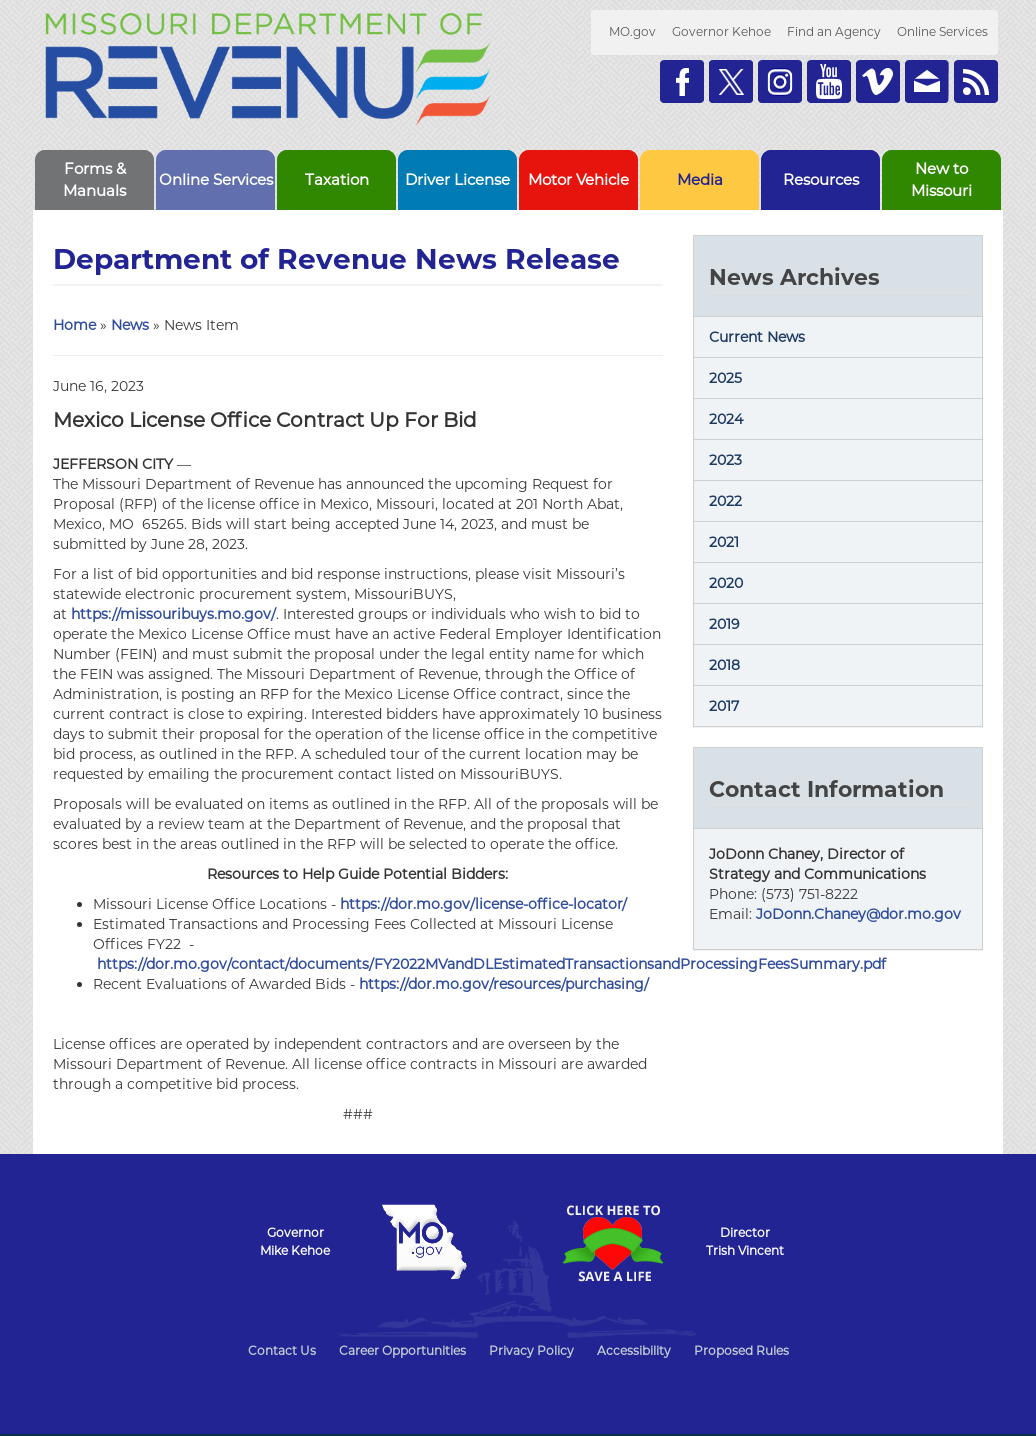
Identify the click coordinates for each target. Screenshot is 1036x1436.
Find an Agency (834, 31)
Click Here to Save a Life (612, 1243)
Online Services (942, 31)
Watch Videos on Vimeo (878, 81)
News (130, 325)
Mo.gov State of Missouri (424, 1242)
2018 (724, 665)
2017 (724, 706)
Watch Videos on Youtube (829, 81)
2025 (725, 378)
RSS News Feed (976, 81)
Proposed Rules (741, 1350)
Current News (757, 337)
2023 (725, 460)
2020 (726, 583)
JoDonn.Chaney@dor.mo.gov (858, 914)
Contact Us (282, 1350)
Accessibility (634, 1350)
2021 (724, 542)
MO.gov (632, 31)
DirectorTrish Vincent (745, 1241)
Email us (927, 81)
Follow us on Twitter (731, 81)
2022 (725, 501)
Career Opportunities (402, 1350)
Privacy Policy (531, 1350)
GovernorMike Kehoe (295, 1241)
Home (74, 325)
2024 (726, 419)
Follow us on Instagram (780, 81)
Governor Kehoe (721, 31)
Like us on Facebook (682, 81)
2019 (724, 624)
